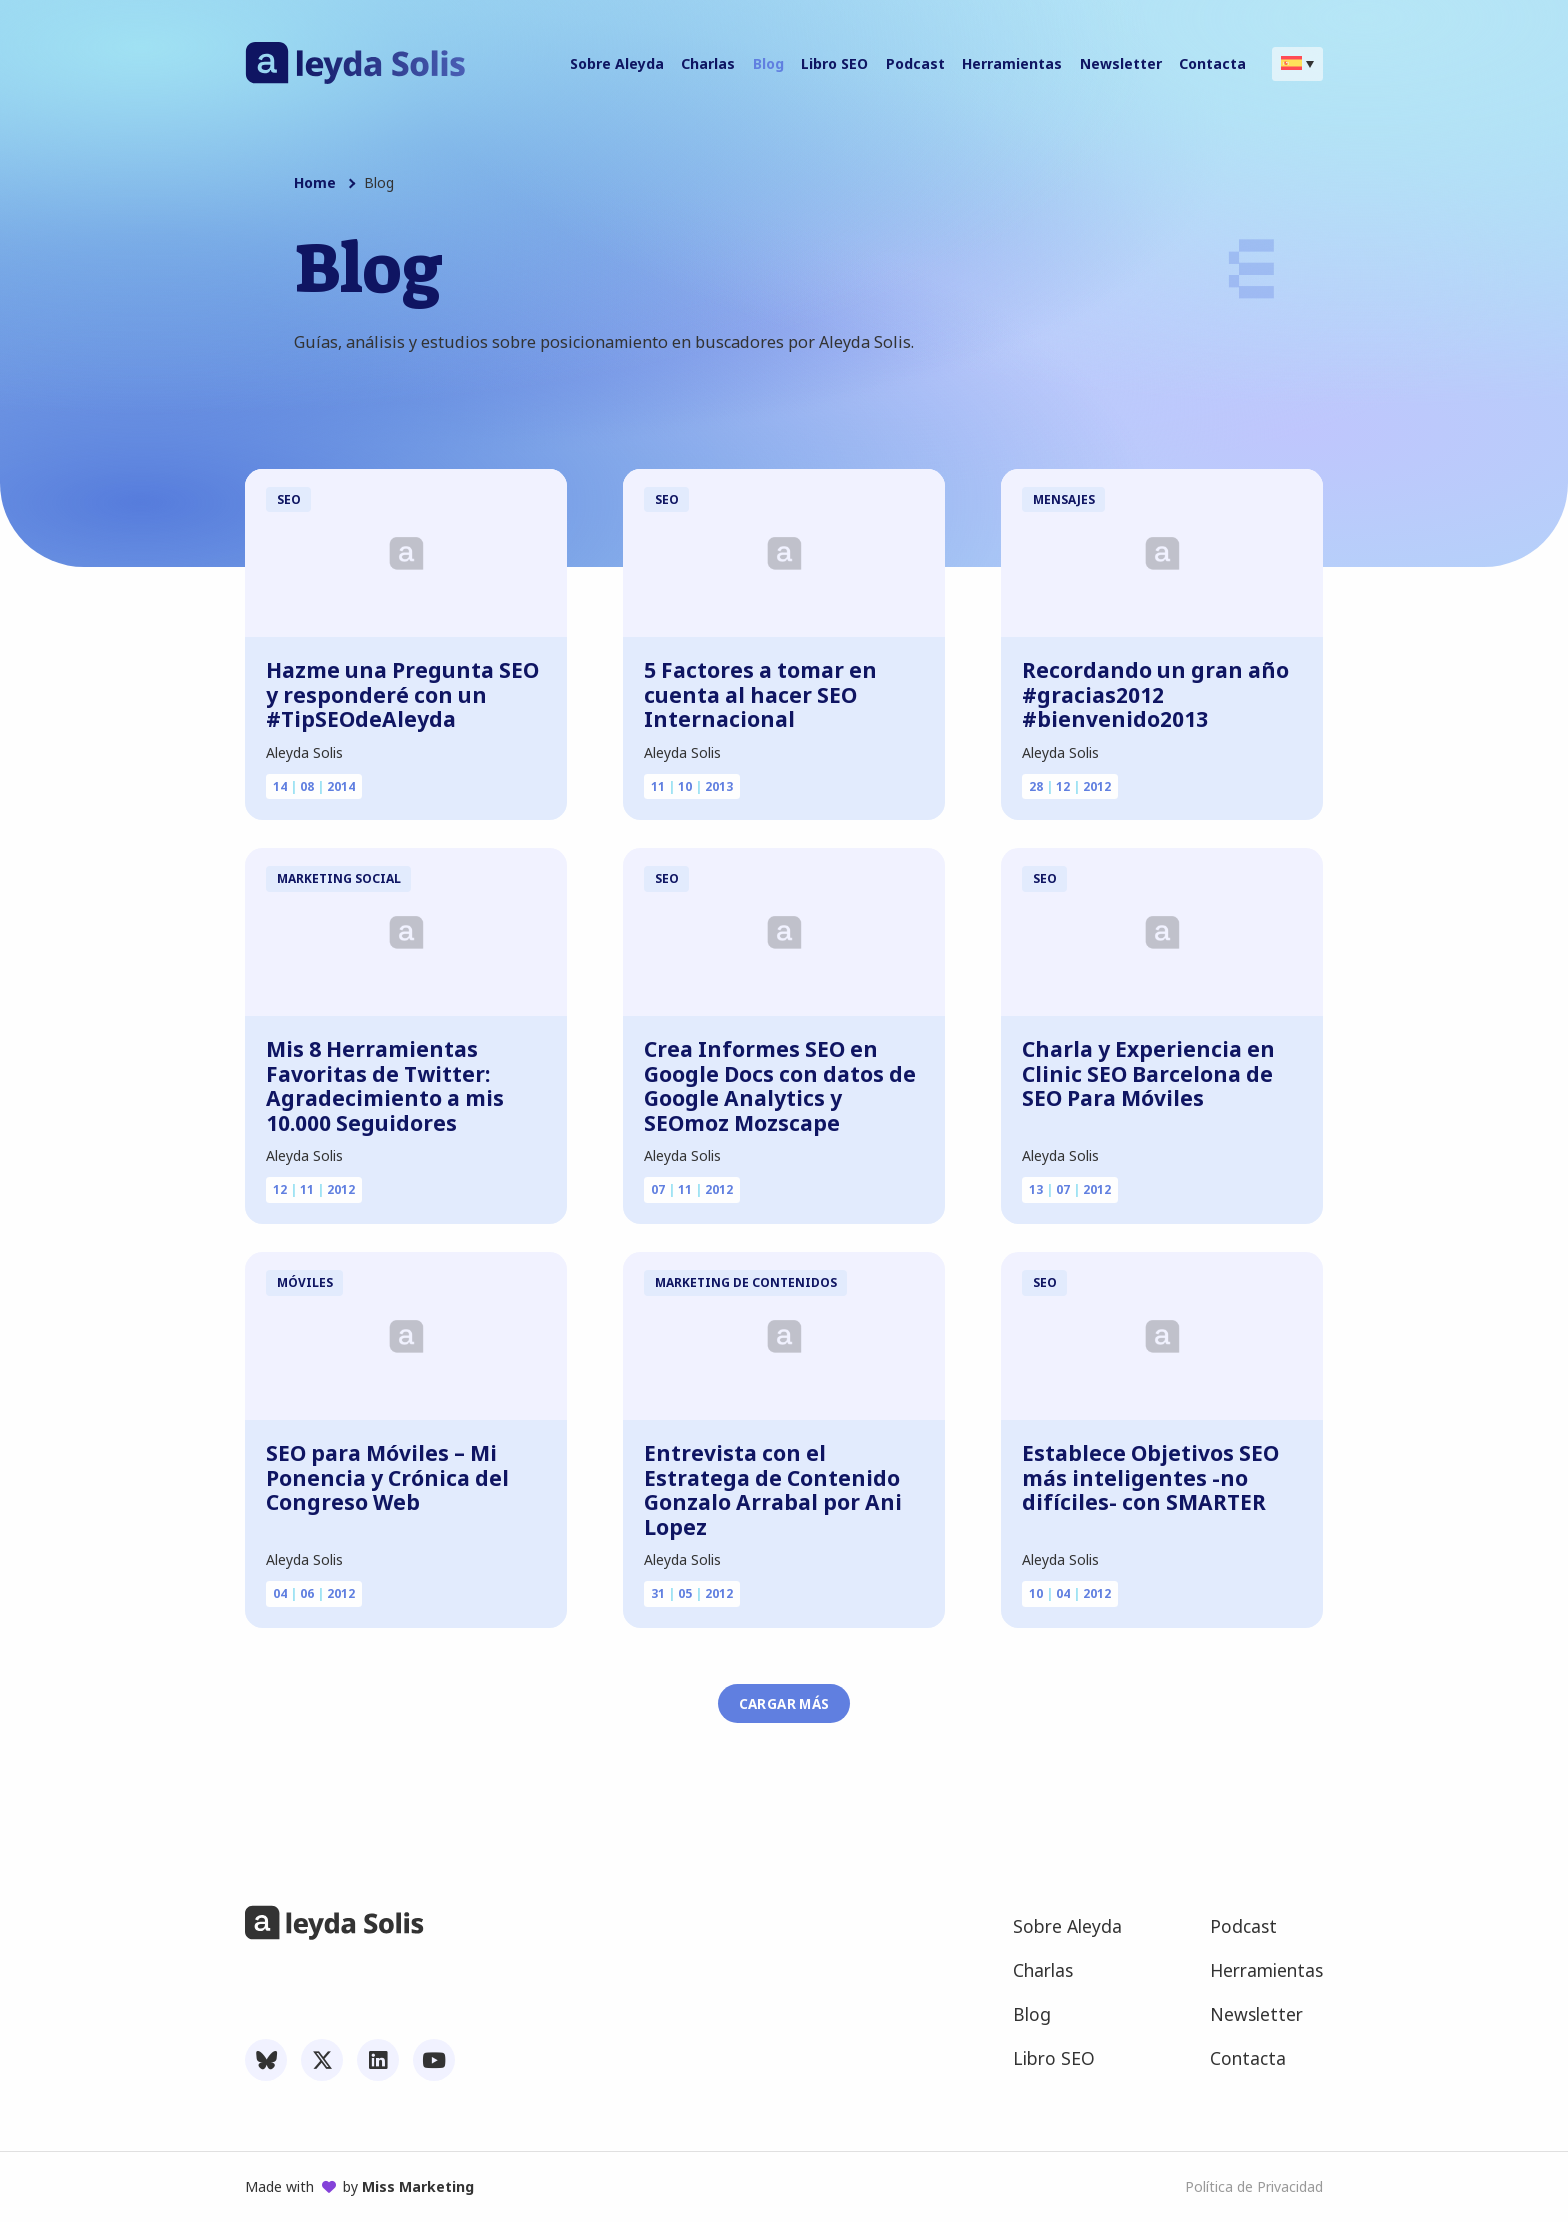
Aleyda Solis (304, 752)
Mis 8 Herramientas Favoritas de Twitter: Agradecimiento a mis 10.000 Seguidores (385, 1086)
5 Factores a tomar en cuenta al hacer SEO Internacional (760, 695)
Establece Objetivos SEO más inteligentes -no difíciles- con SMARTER (1150, 1478)
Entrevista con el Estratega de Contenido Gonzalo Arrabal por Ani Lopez (773, 1490)
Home (315, 183)
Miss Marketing (418, 2186)
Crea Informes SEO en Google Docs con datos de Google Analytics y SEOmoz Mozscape (780, 1086)
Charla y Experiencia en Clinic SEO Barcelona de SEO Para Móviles (1148, 1074)
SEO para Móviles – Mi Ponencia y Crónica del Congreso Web (387, 1478)
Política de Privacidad (1254, 2187)
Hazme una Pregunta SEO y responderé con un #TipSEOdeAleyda (402, 695)
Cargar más (784, 1704)
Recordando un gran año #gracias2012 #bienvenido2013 (1155, 695)
